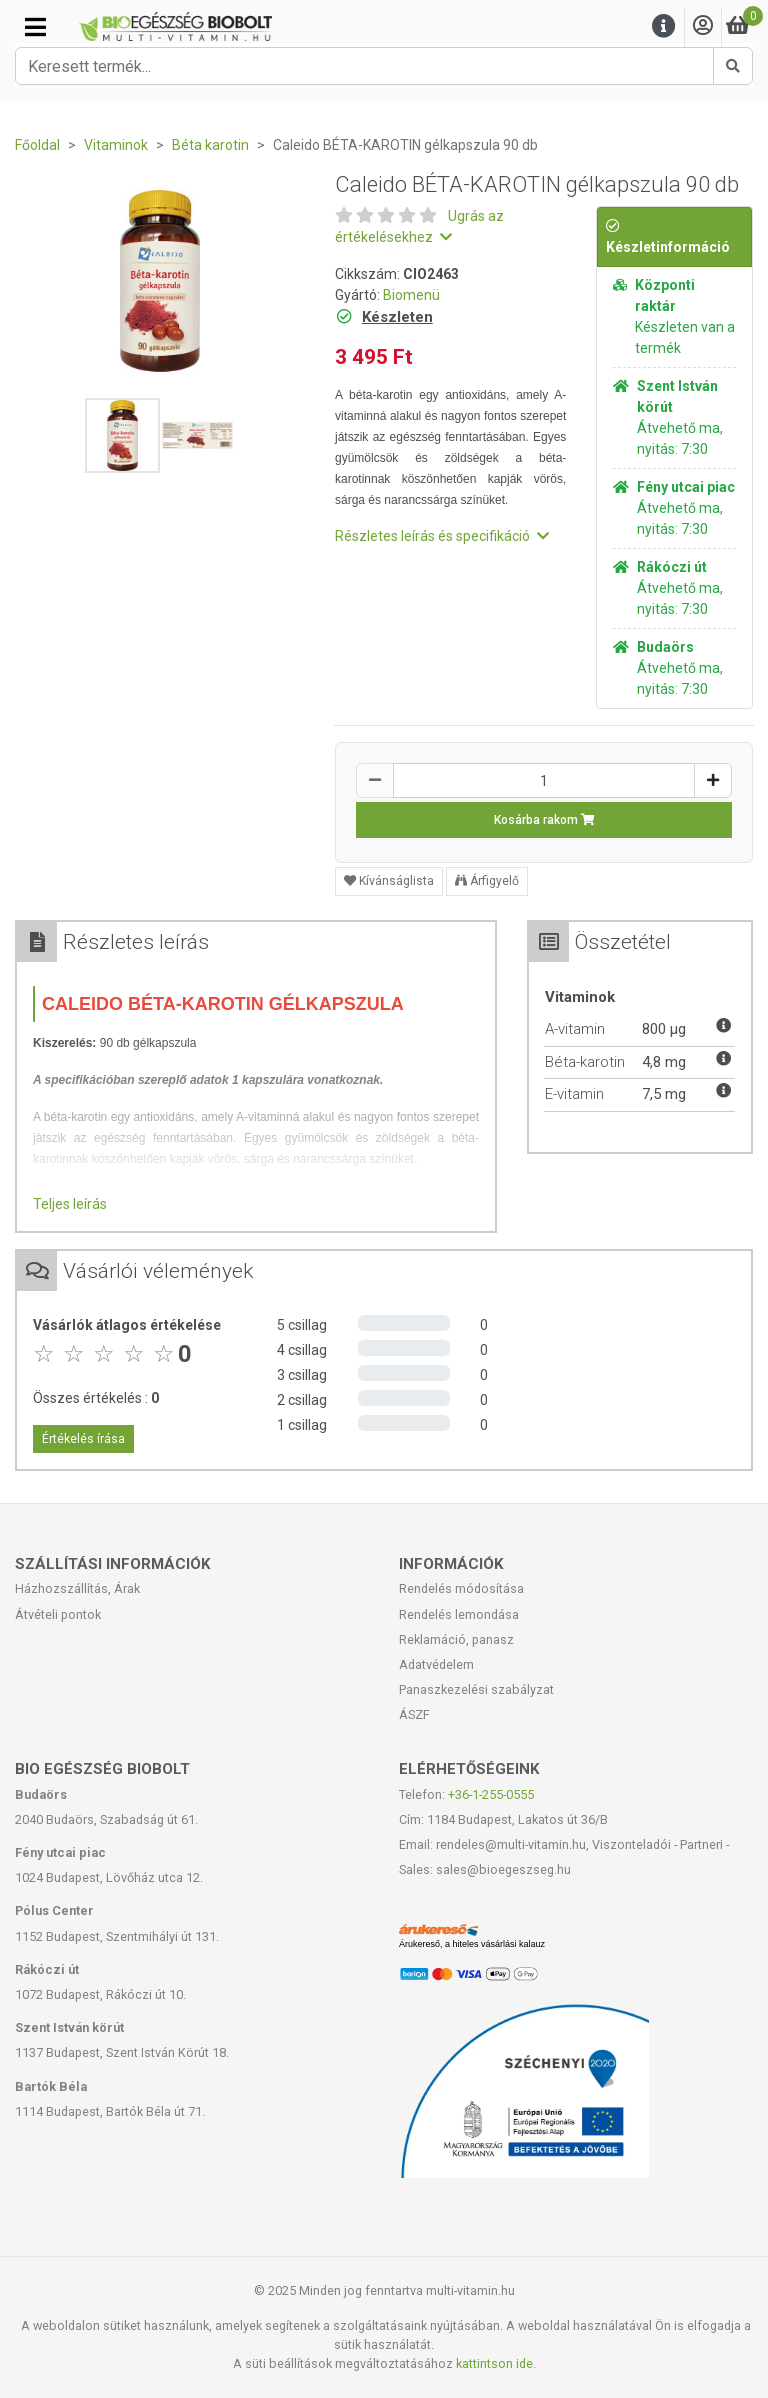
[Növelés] (713, 780)
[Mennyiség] (544, 780)
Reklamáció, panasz (456, 1639)
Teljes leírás (70, 1204)
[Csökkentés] (375, 780)
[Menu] (664, 26)
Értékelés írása (83, 1439)
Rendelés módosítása (461, 1588)
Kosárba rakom (544, 820)
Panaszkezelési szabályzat (476, 1689)
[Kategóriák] (35, 27)
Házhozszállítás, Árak (77, 1588)
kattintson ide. (496, 2363)
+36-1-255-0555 (491, 1794)
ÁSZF (414, 1714)
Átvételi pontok (58, 1614)
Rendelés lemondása (459, 1614)
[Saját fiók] (703, 26)
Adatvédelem (436, 1664)
